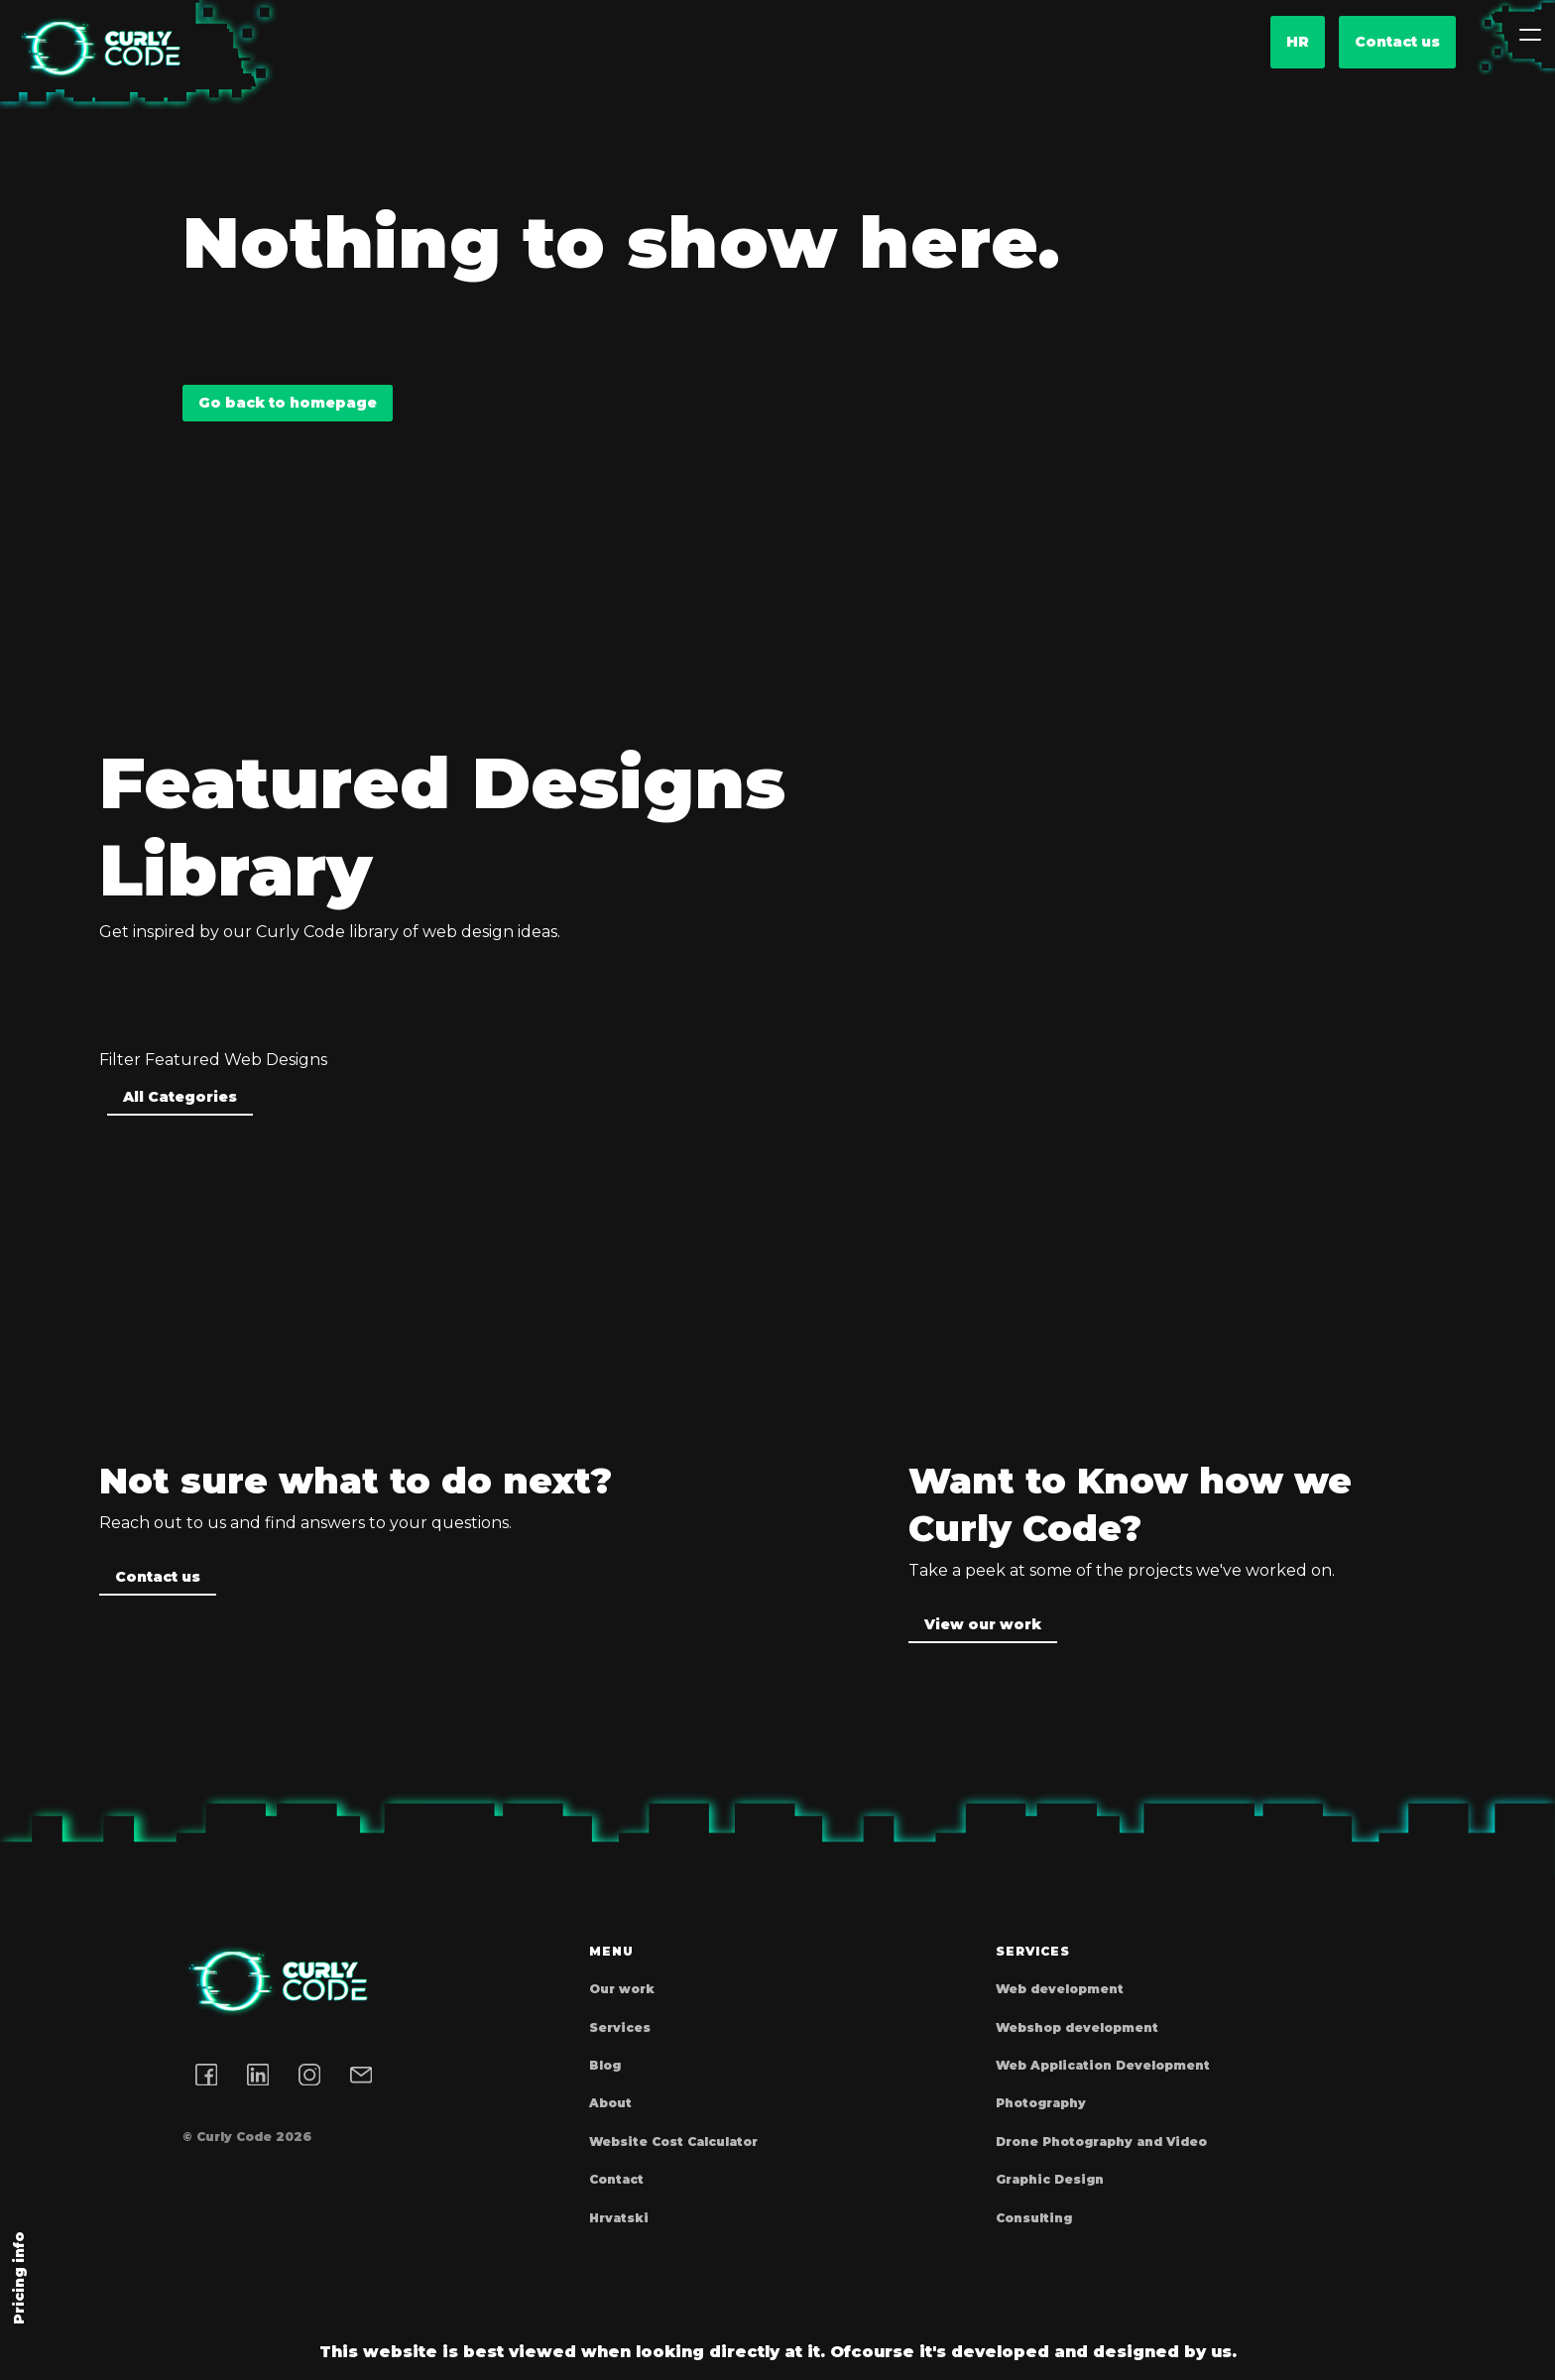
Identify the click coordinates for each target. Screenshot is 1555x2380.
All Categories (180, 1097)
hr (1297, 42)
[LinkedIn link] (258, 2074)
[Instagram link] (309, 2074)
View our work (982, 1624)
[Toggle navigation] (1530, 34)
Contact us (1397, 42)
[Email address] (361, 2074)
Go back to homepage (287, 403)
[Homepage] (99, 49)
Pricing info (19, 2277)
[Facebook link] (206, 2074)
